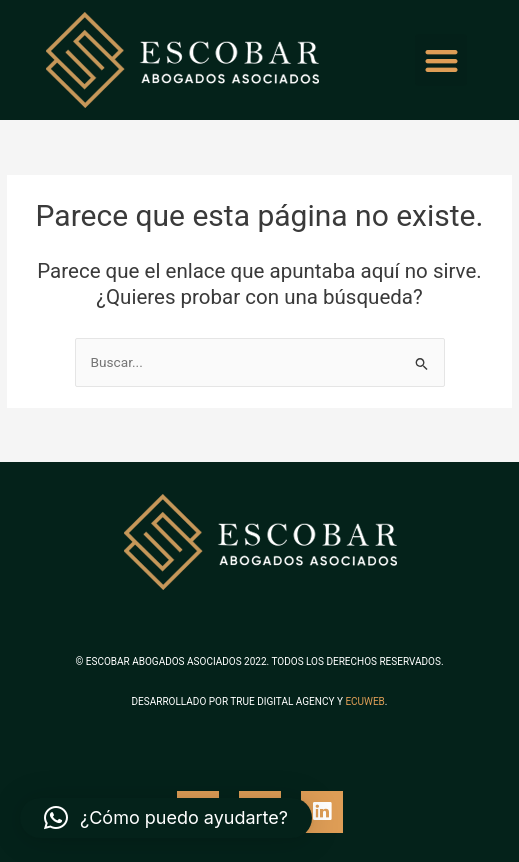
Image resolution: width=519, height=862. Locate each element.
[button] (441, 60)
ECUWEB (364, 701)
